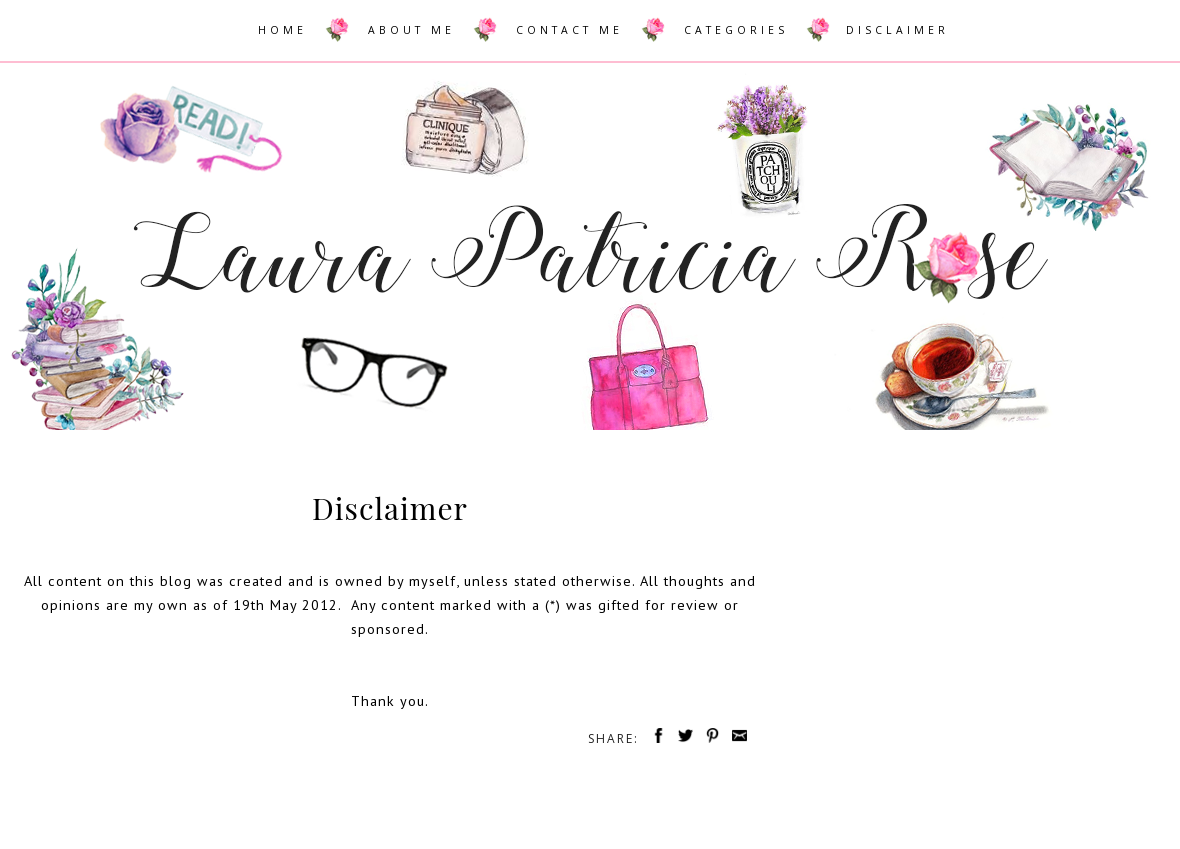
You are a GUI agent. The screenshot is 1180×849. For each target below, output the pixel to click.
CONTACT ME (569, 30)
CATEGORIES (736, 30)
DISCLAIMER (897, 30)
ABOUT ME (411, 30)
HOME (282, 30)
